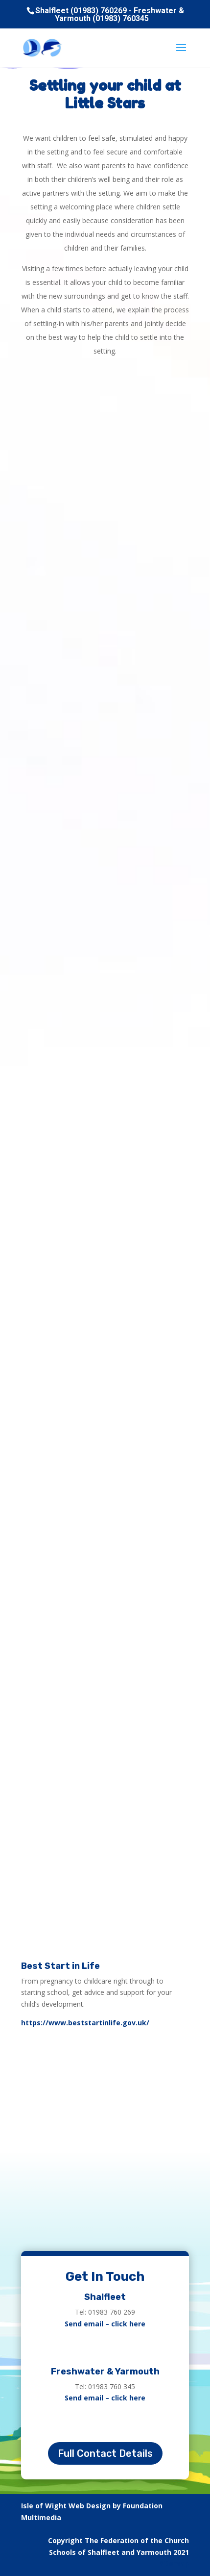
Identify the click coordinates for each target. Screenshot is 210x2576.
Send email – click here (105, 2323)
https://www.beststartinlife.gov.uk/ (85, 2022)
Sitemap (174, 2563)
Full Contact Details (105, 2453)
